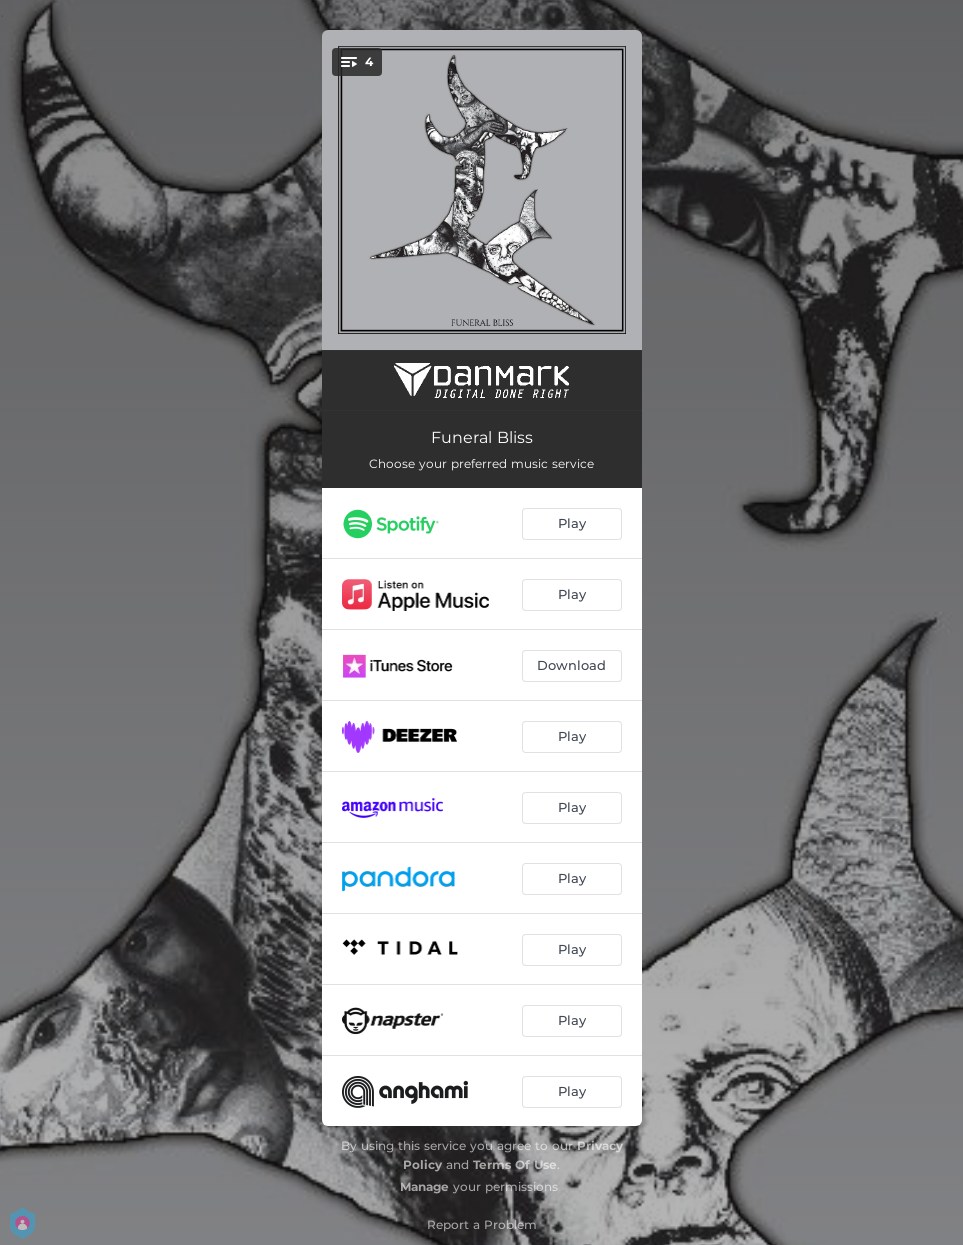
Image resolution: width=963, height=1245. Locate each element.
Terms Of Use (515, 1164)
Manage (424, 1186)
